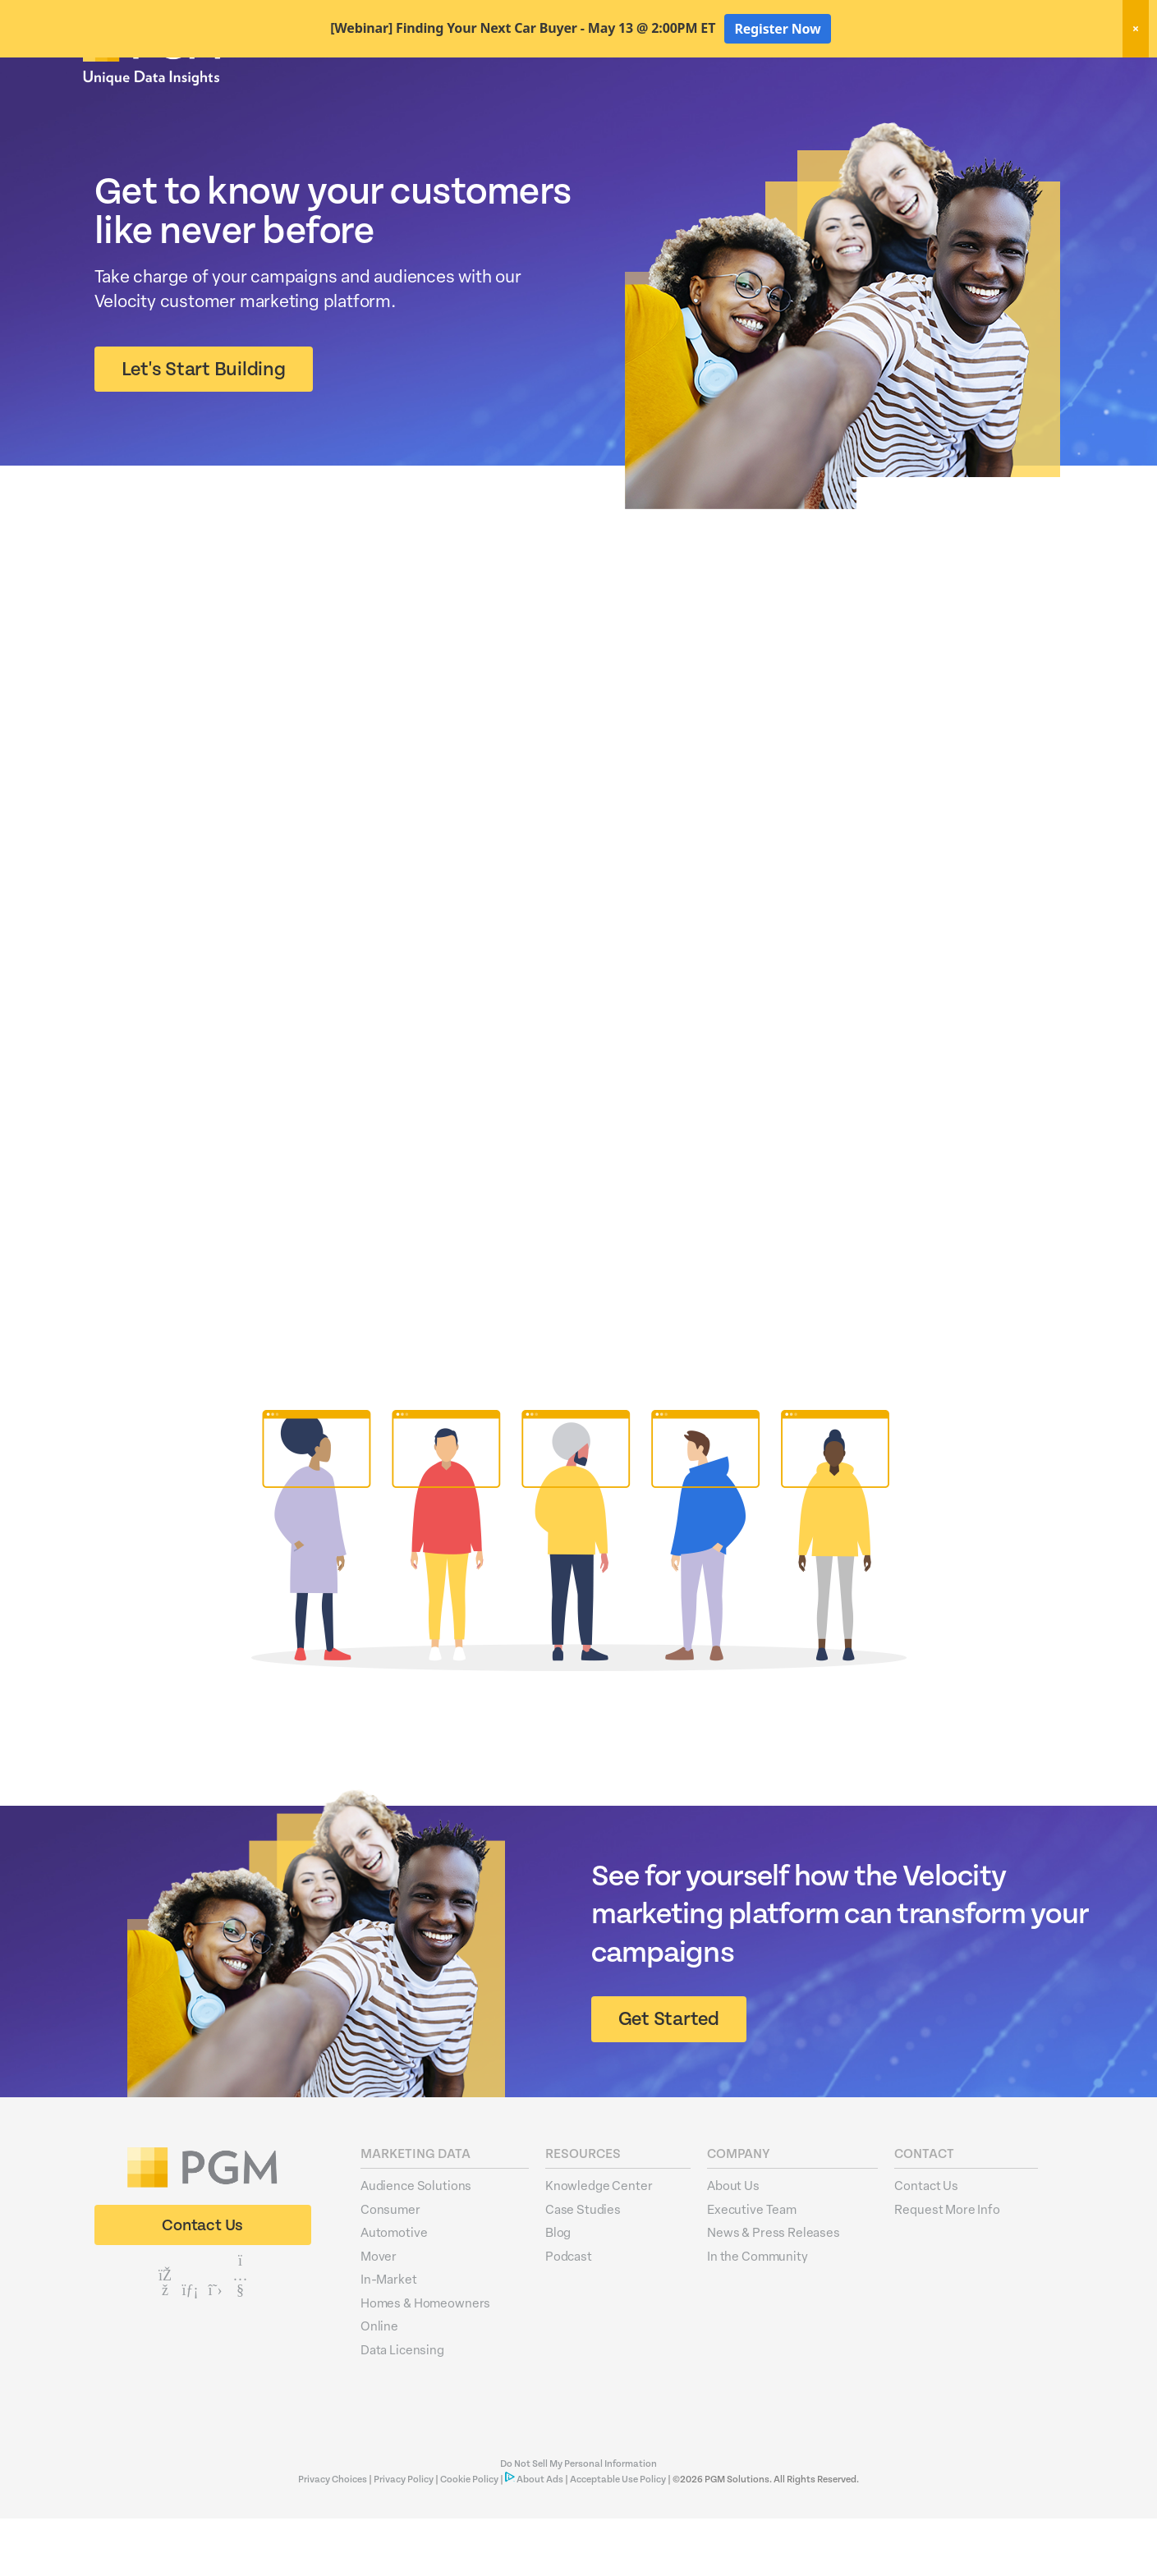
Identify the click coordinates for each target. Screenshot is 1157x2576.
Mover (378, 2313)
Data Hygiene (726, 105)
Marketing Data (622, 105)
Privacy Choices (333, 2537)
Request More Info (946, 2266)
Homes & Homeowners (425, 2360)
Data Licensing (402, 2407)
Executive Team (752, 2266)
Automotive (394, 2289)
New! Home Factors (878, 77)
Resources (950, 105)
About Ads (540, 2537)
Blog (558, 2289)
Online (379, 2383)
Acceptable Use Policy (618, 2537)
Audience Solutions (415, 2242)
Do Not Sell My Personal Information (578, 2521)
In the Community (757, 2313)
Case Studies (583, 2266)
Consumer (390, 2266)
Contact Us (926, 2242)
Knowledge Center (599, 2242)
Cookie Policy (469, 2537)
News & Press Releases (773, 2289)
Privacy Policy (404, 2537)
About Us (1032, 105)
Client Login (1031, 75)
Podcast (568, 2313)
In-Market (388, 2336)
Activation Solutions (842, 105)
